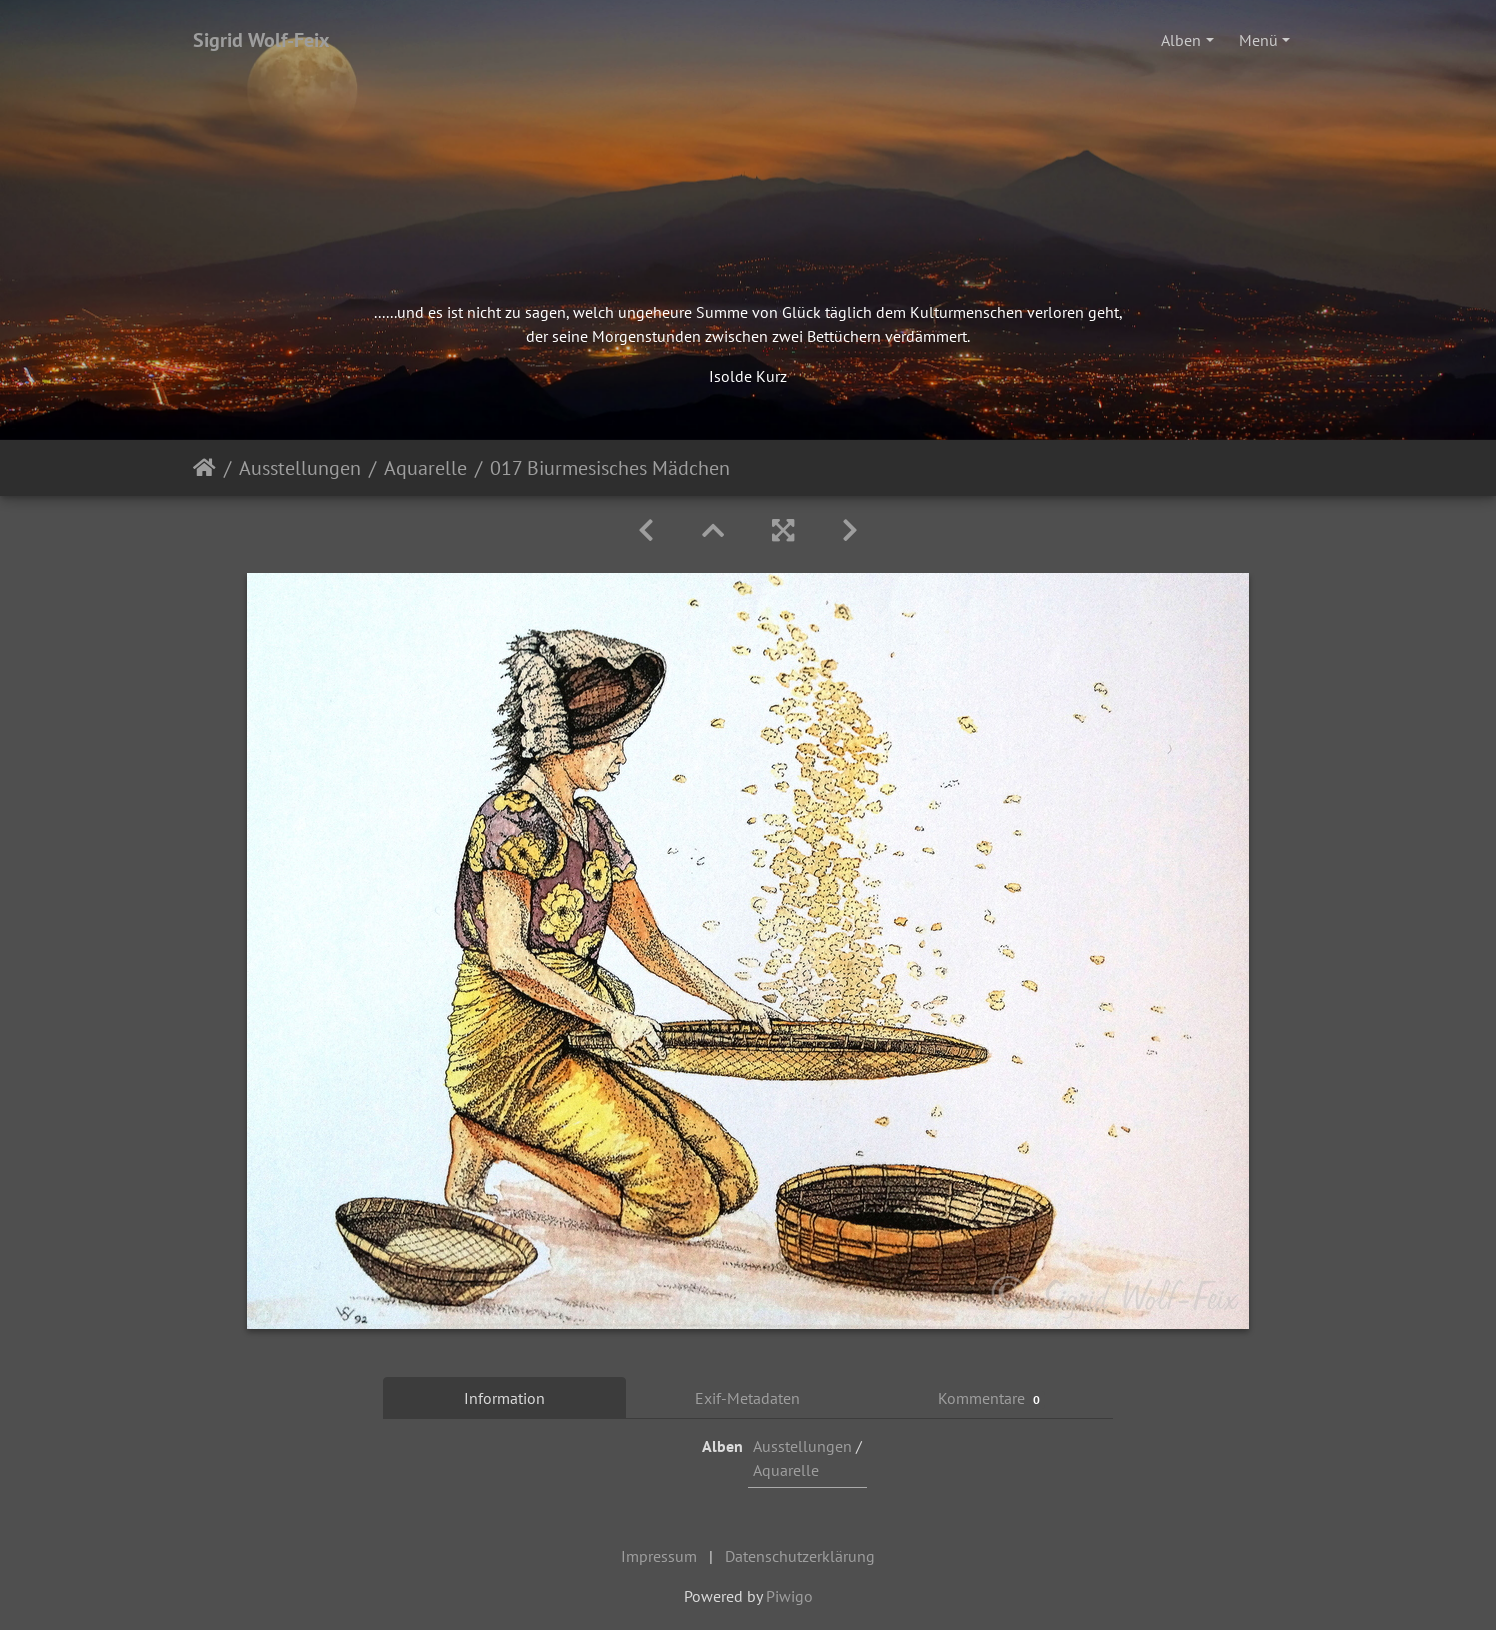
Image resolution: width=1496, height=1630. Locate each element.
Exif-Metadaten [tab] (747, 1398)
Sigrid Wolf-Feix (261, 40)
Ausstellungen (300, 468)
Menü (1258, 40)
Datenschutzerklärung (800, 1556)
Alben (1181, 40)
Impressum (659, 1556)
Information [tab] (504, 1398)
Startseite (204, 468)
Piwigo (789, 1596)
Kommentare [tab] (992, 1398)
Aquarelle (425, 468)
